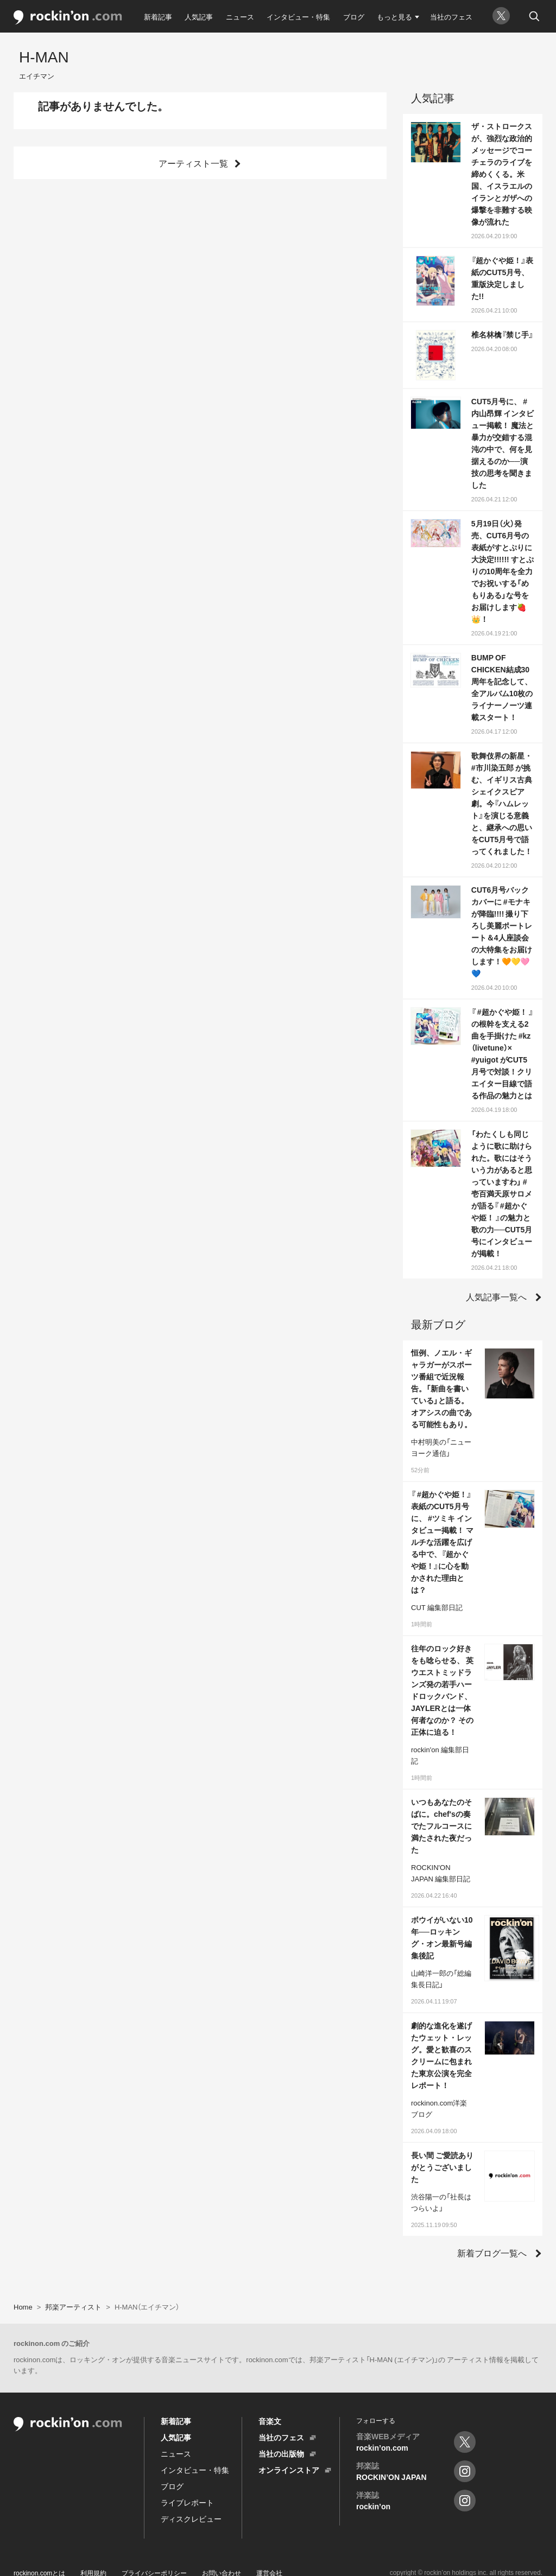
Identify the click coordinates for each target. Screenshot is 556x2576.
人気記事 (199, 16)
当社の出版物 (281, 2453)
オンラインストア (288, 2469)
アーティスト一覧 (193, 162)
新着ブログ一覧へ (492, 2252)
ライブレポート (187, 2502)
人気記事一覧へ (496, 1296)
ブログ (353, 16)
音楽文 (269, 2420)
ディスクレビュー (191, 2518)
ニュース (240, 16)
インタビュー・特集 (298, 16)
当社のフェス (451, 16)
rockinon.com (68, 17)
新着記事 (158, 16)
